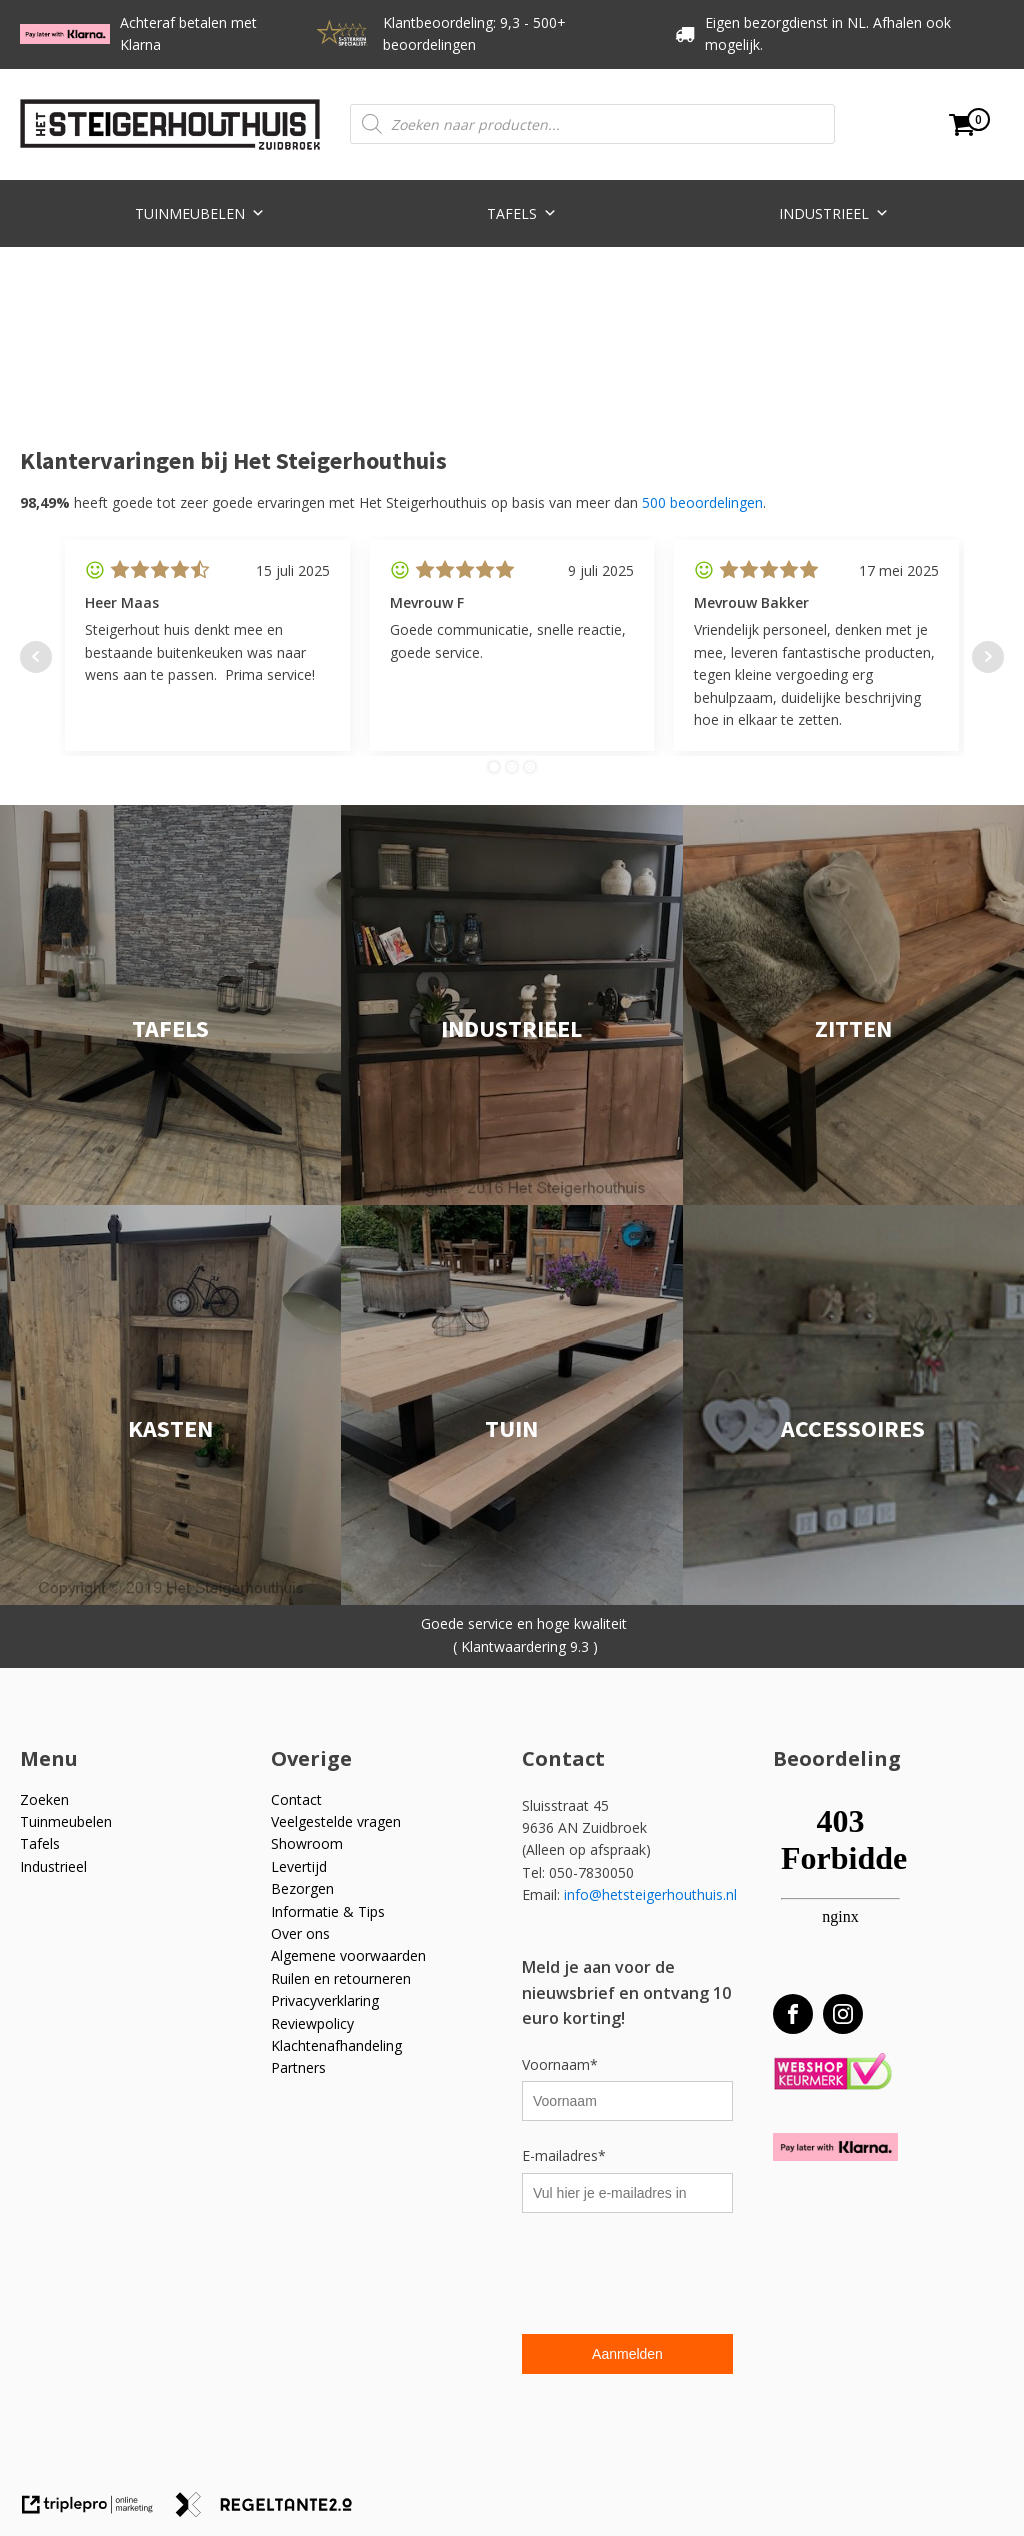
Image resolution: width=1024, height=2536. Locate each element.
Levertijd (299, 1866)
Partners (298, 2067)
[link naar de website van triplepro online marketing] (97, 2511)
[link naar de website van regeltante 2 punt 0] (271, 2511)
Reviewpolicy (312, 2023)
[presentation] (674, 2276)
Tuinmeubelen (200, 211)
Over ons (300, 1933)
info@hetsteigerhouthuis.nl (650, 1894)
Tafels (522, 211)
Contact (296, 1799)
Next (988, 657)
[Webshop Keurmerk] (832, 2072)
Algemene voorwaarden (348, 1955)
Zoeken (44, 1799)
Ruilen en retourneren (341, 1978)
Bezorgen (302, 1888)
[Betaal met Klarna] (835, 2146)
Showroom (307, 1843)
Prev (36, 657)
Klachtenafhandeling (336, 2045)
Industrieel (834, 211)
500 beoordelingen (702, 502)
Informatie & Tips (328, 1911)
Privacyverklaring (325, 2000)
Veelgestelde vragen (336, 1821)
